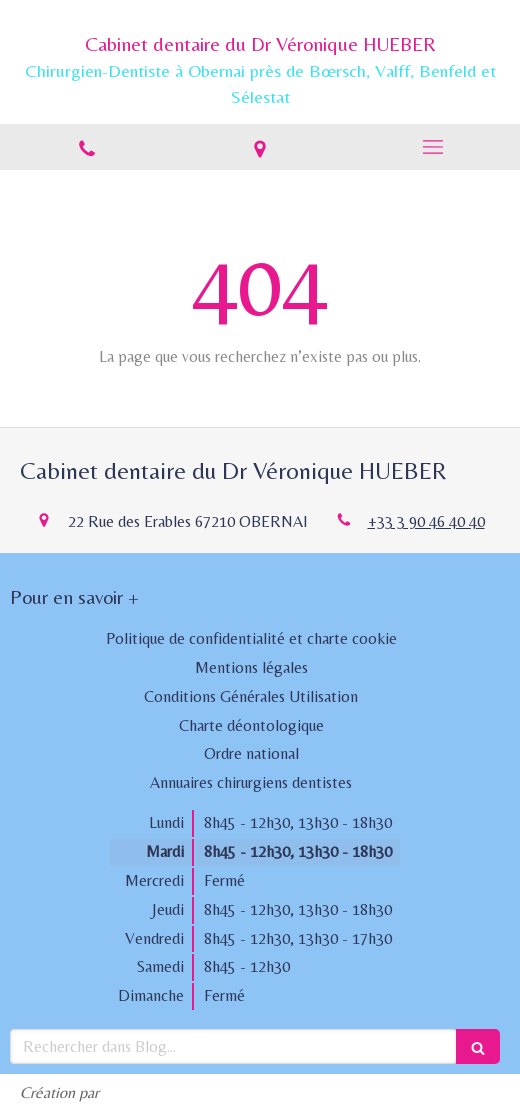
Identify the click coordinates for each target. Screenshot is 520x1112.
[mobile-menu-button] (433, 147)
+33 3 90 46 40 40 (426, 521)
